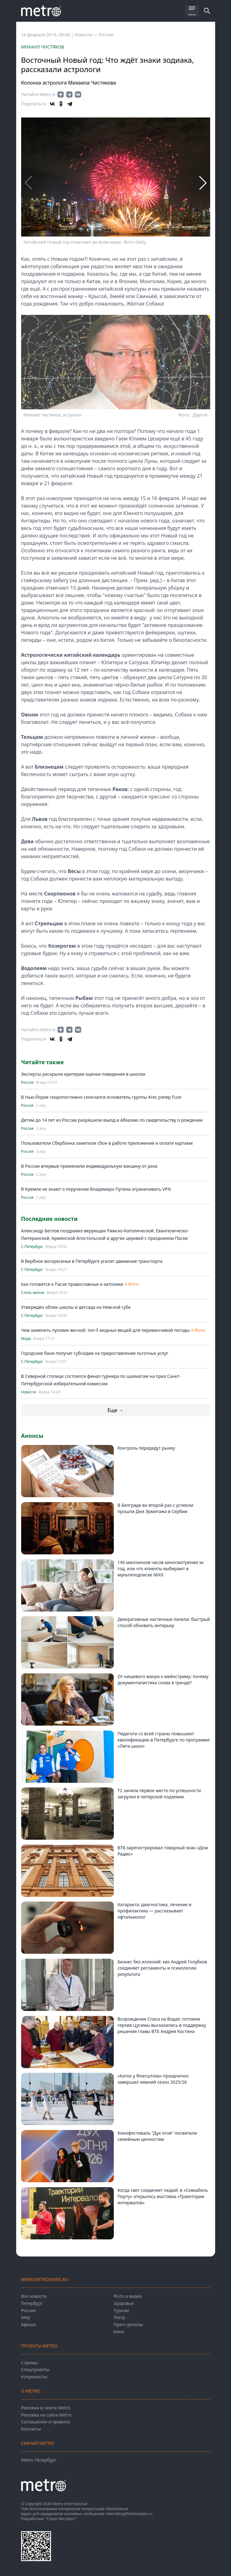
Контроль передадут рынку (146, 1448)
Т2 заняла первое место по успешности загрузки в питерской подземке (159, 1793)
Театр (119, 2317)
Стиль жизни (32, 1292)
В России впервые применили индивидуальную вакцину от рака (89, 1166)
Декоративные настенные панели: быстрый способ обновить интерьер (164, 1622)
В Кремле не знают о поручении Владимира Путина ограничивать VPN (96, 1189)
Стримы (29, 2363)
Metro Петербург (38, 2460)
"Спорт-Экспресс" (60, 2518)
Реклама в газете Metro (46, 2408)
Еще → (115, 1410)
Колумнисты (34, 2377)
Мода (26, 1338)
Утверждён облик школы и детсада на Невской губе (76, 1307)
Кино (118, 2331)
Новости (28, 1392)
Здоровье (123, 2303)
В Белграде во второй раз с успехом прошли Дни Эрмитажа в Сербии (155, 1508)
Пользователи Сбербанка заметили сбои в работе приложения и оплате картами (107, 1143)
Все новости (34, 2296)
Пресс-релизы (128, 2324)
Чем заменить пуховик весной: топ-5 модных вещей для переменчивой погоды (106, 1330)
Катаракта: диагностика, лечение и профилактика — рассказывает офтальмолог (155, 1911)
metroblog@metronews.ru (129, 2513)
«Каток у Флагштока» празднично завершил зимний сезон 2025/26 (153, 2079)
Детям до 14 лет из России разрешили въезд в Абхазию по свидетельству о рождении (112, 1120)
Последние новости (49, 1218)
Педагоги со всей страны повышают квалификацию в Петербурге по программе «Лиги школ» (164, 1740)
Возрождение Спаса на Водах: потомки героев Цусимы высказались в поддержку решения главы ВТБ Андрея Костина (162, 2025)
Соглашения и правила (45, 2422)
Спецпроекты (35, 2369)
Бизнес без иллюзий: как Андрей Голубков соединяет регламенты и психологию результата (162, 1968)
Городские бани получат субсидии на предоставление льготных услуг (95, 1353)
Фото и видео (127, 2296)
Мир (25, 2317)
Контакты (31, 2429)
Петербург (32, 2303)
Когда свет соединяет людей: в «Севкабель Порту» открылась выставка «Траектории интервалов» (163, 2196)
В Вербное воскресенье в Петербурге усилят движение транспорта (92, 1261)
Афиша (28, 2324)
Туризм (121, 2310)
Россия (106, 35)
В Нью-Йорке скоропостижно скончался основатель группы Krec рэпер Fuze (101, 1097)
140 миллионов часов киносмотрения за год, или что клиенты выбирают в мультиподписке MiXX (161, 1568)
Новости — (87, 35)
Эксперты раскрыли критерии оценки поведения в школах (83, 1074)
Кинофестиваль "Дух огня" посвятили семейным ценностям (157, 2136)
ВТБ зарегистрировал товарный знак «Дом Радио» (163, 1851)
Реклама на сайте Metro (46, 2415)
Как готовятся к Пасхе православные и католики (72, 1284)
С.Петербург (32, 1246)
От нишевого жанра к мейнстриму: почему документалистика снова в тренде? (163, 1679)
